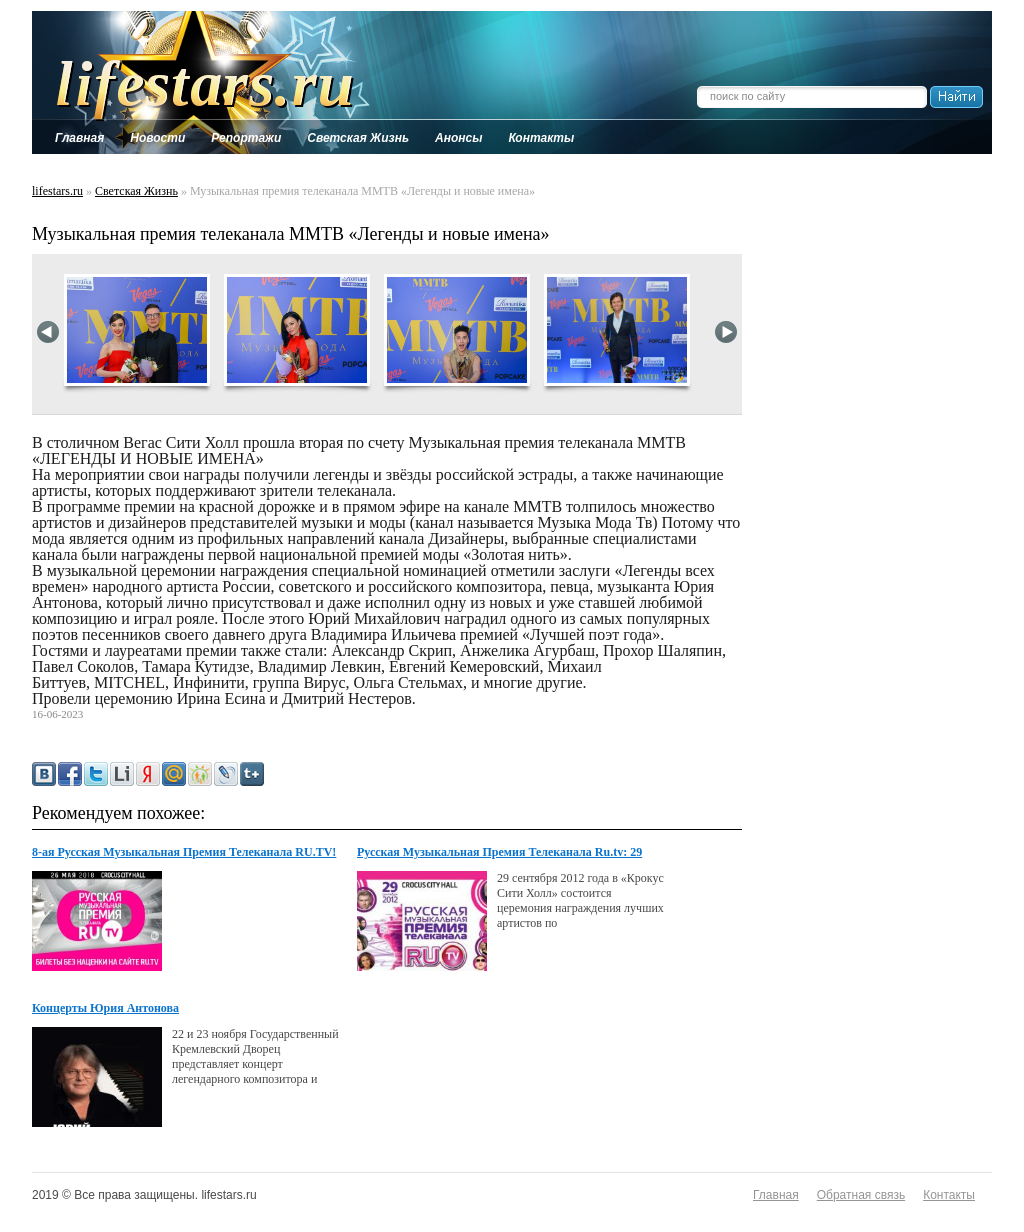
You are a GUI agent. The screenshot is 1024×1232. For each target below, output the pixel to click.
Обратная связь (861, 1195)
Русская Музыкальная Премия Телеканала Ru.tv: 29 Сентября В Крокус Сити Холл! (499, 853)
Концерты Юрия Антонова (105, 1008)
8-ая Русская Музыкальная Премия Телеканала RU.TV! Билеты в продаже (184, 853)
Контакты (949, 1195)
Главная (776, 1195)
